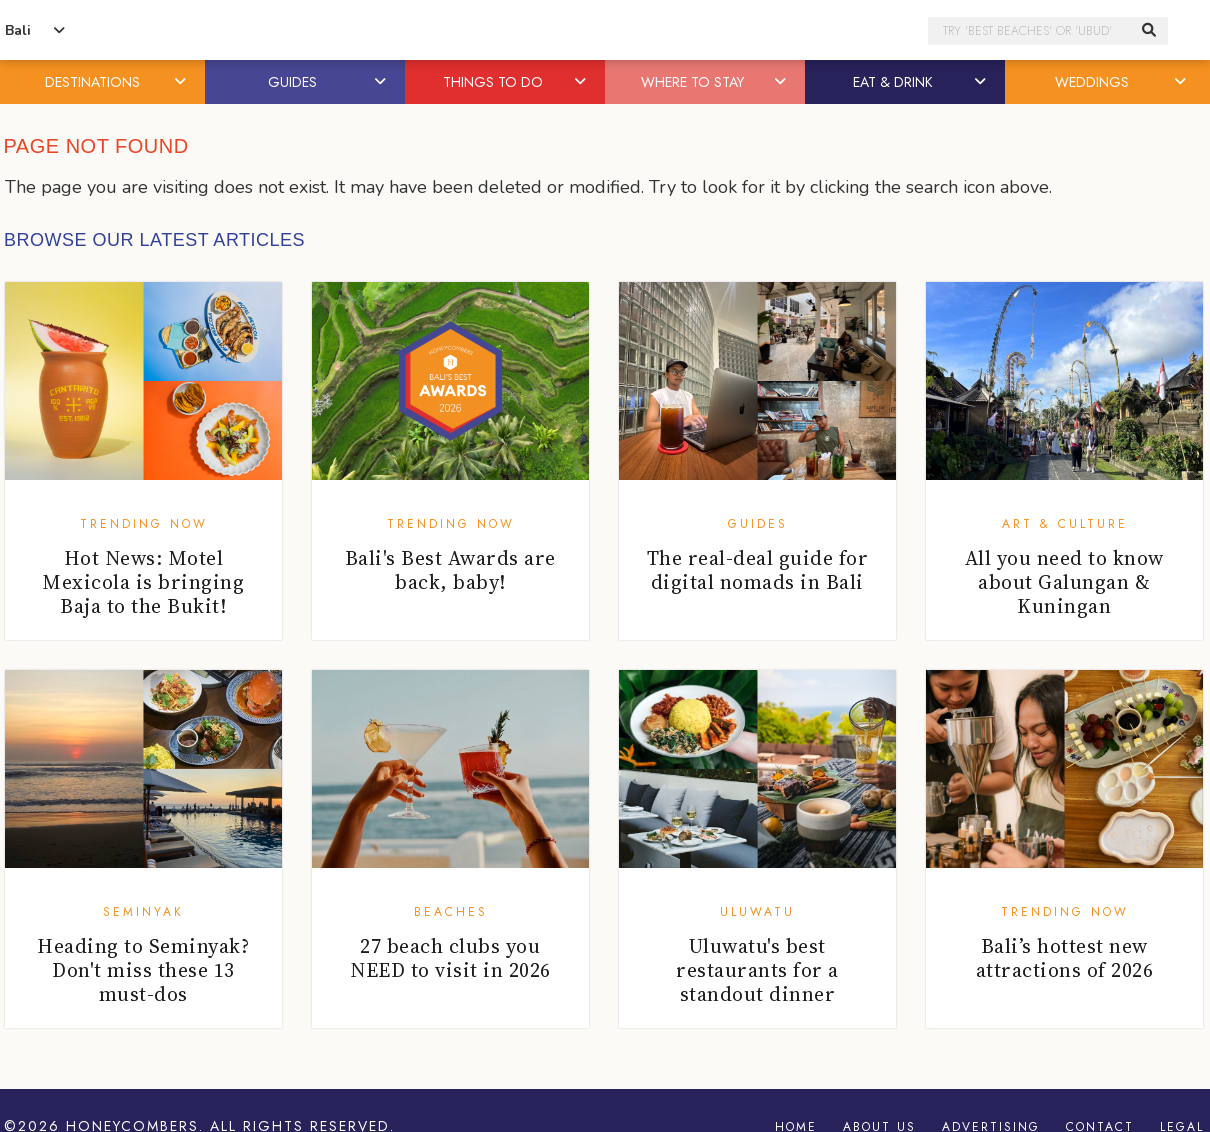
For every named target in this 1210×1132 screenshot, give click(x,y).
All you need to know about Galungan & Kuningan (1064, 582)
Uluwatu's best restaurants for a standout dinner (757, 970)
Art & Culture (1065, 524)
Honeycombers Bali (605, 30)
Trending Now (144, 524)
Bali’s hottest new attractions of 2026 (1065, 958)
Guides (758, 524)
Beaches (451, 912)
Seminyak (143, 912)
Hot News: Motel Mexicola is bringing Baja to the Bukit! (143, 582)
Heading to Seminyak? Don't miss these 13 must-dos (143, 970)
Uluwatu (757, 912)
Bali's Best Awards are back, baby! (450, 570)
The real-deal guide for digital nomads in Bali (758, 570)
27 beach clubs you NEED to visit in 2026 (450, 958)
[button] (182, 82)
